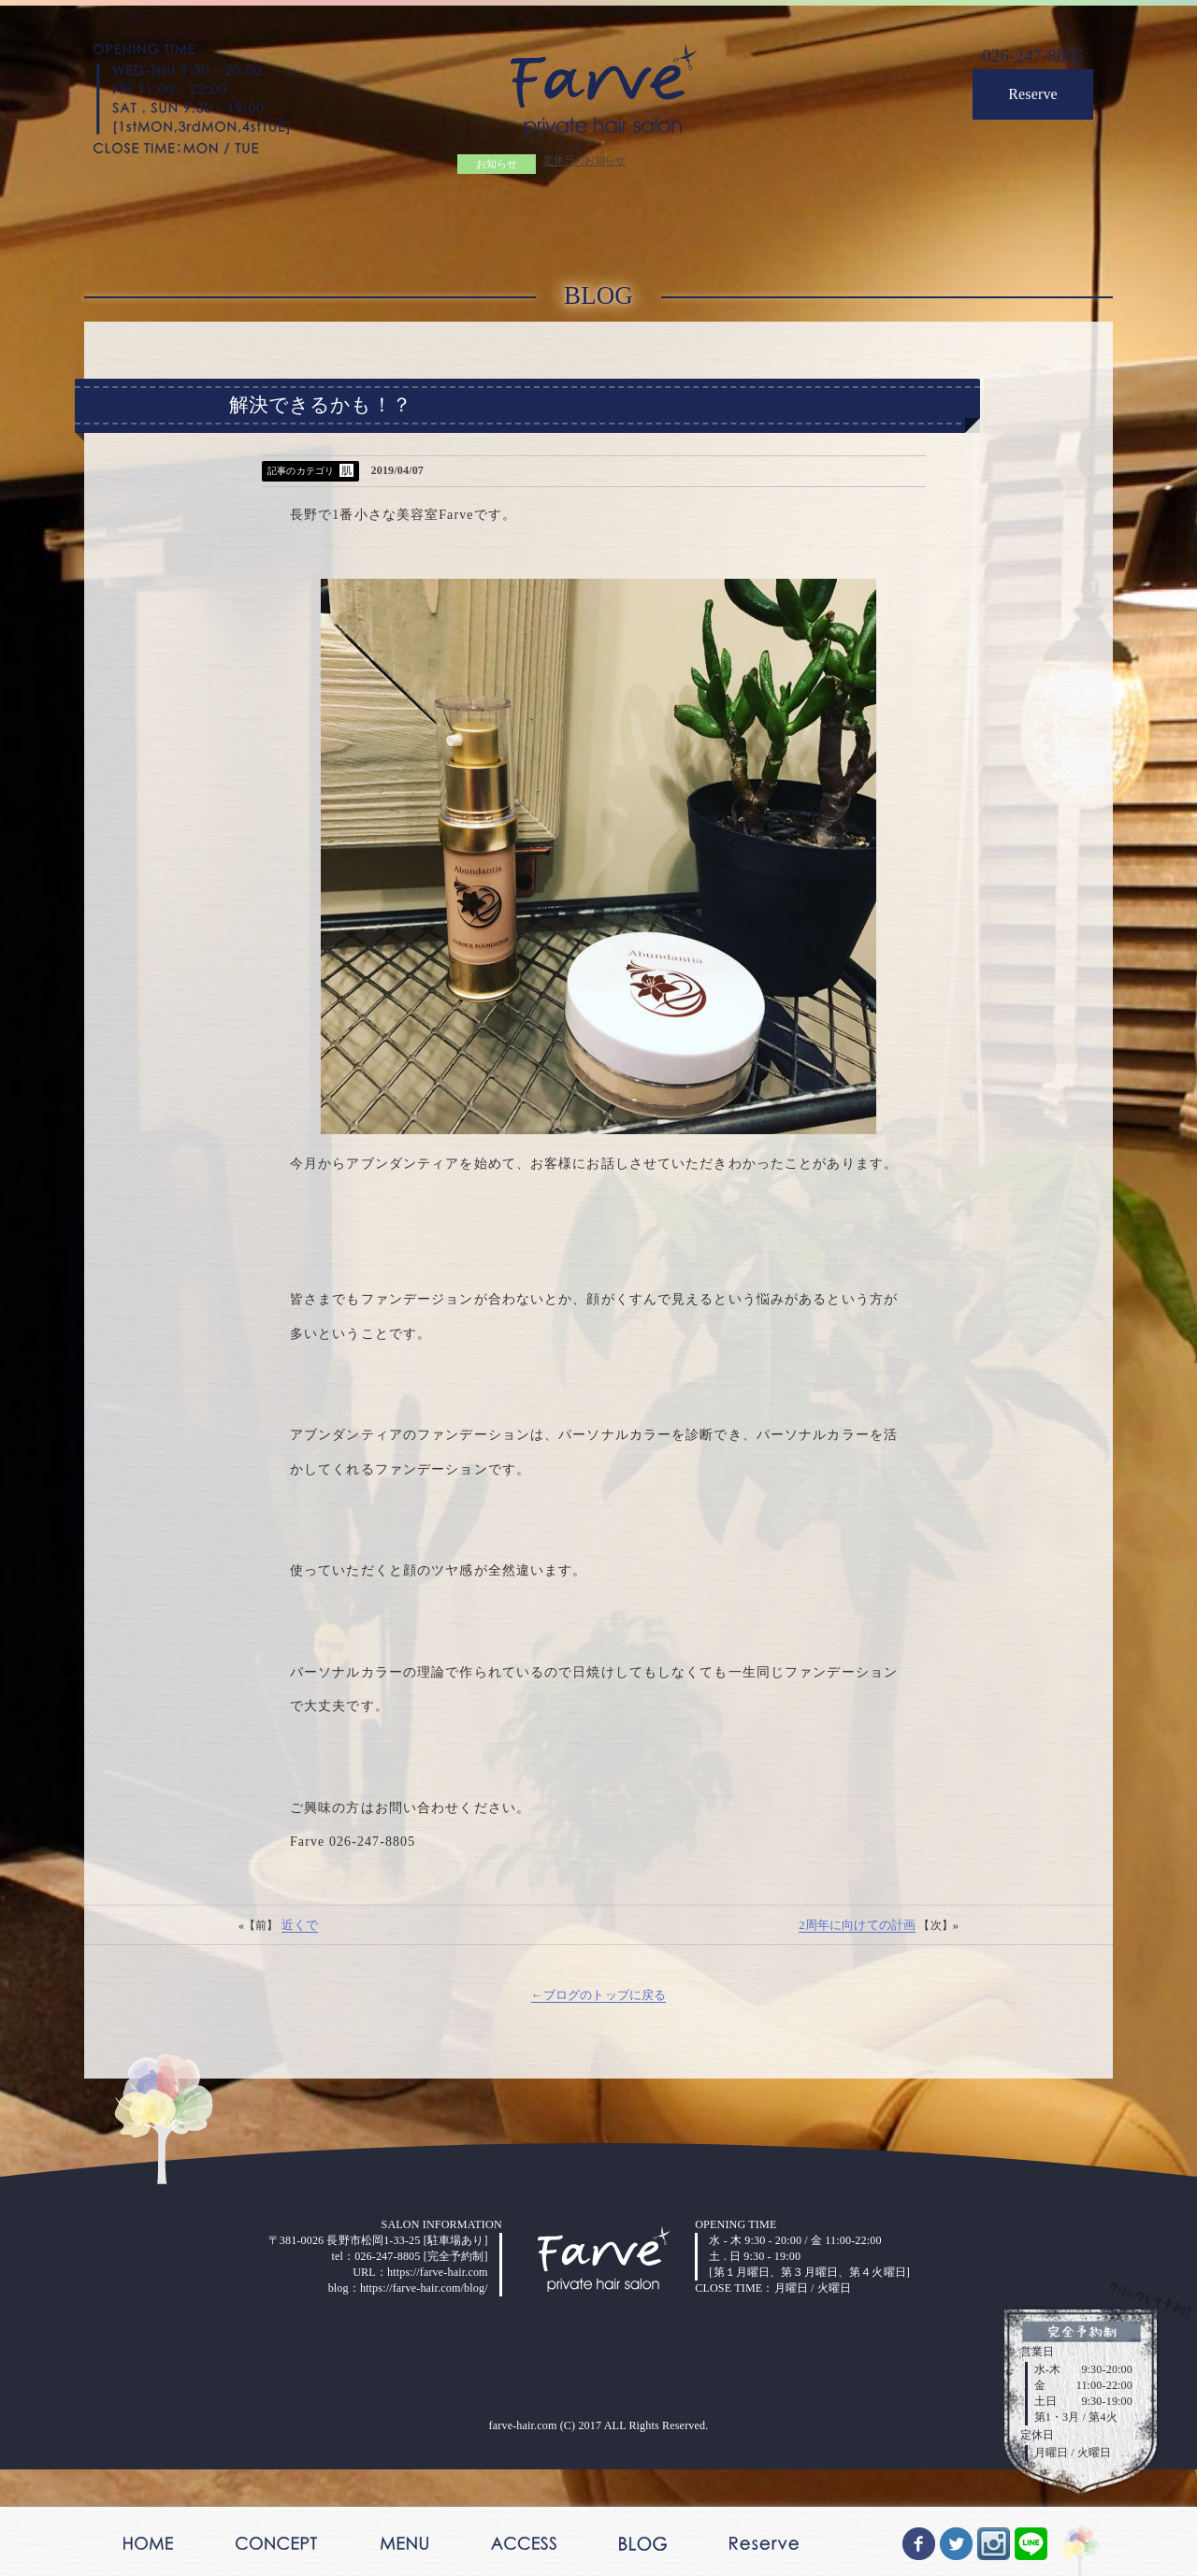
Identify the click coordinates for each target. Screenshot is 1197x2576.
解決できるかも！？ (320, 415)
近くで (302, 2035)
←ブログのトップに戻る (599, 2107)
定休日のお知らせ (581, 163)
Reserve (1028, 100)
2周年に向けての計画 (854, 2035)
